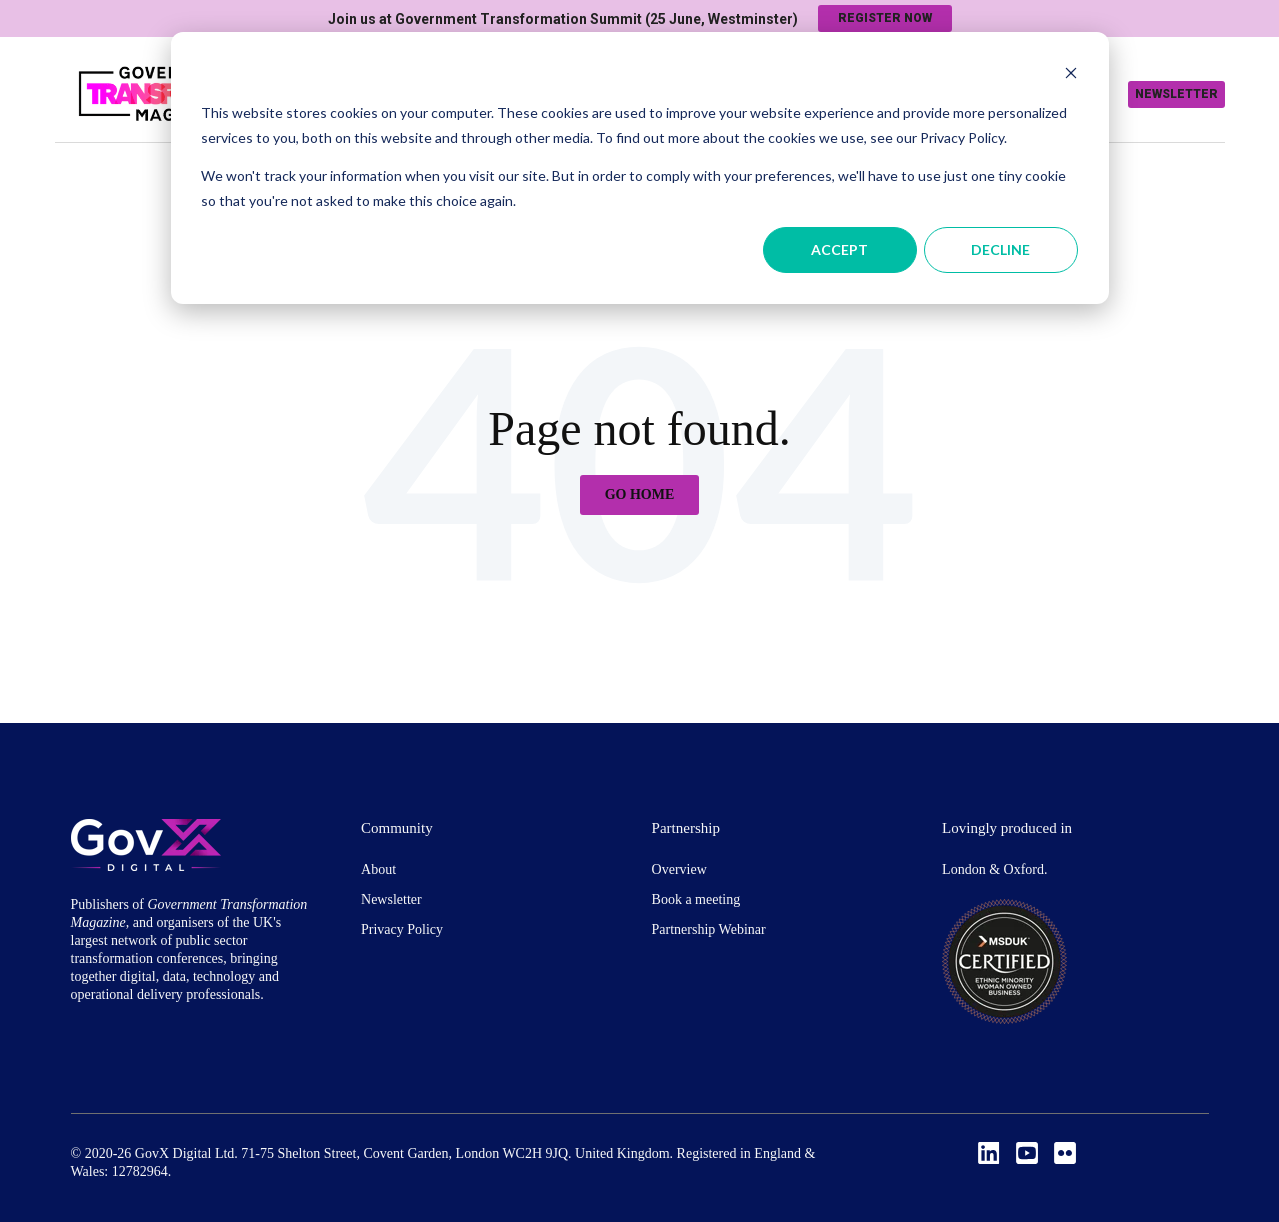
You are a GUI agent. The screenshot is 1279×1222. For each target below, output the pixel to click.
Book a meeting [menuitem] (696, 899)
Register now (885, 18)
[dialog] (640, 168)
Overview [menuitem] (679, 869)
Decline (1000, 249)
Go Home (640, 494)
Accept (839, 249)
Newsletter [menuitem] (391, 899)
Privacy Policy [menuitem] (402, 929)
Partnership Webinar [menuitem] (709, 929)
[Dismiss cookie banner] (1071, 75)
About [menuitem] (378, 869)
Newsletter (1176, 94)
